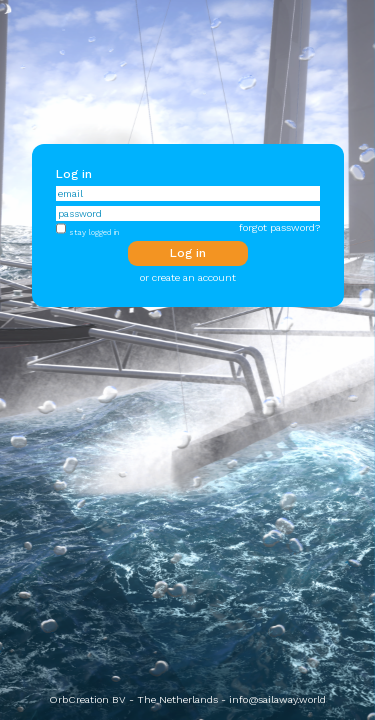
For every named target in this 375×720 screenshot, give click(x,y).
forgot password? (279, 227)
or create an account (188, 277)
